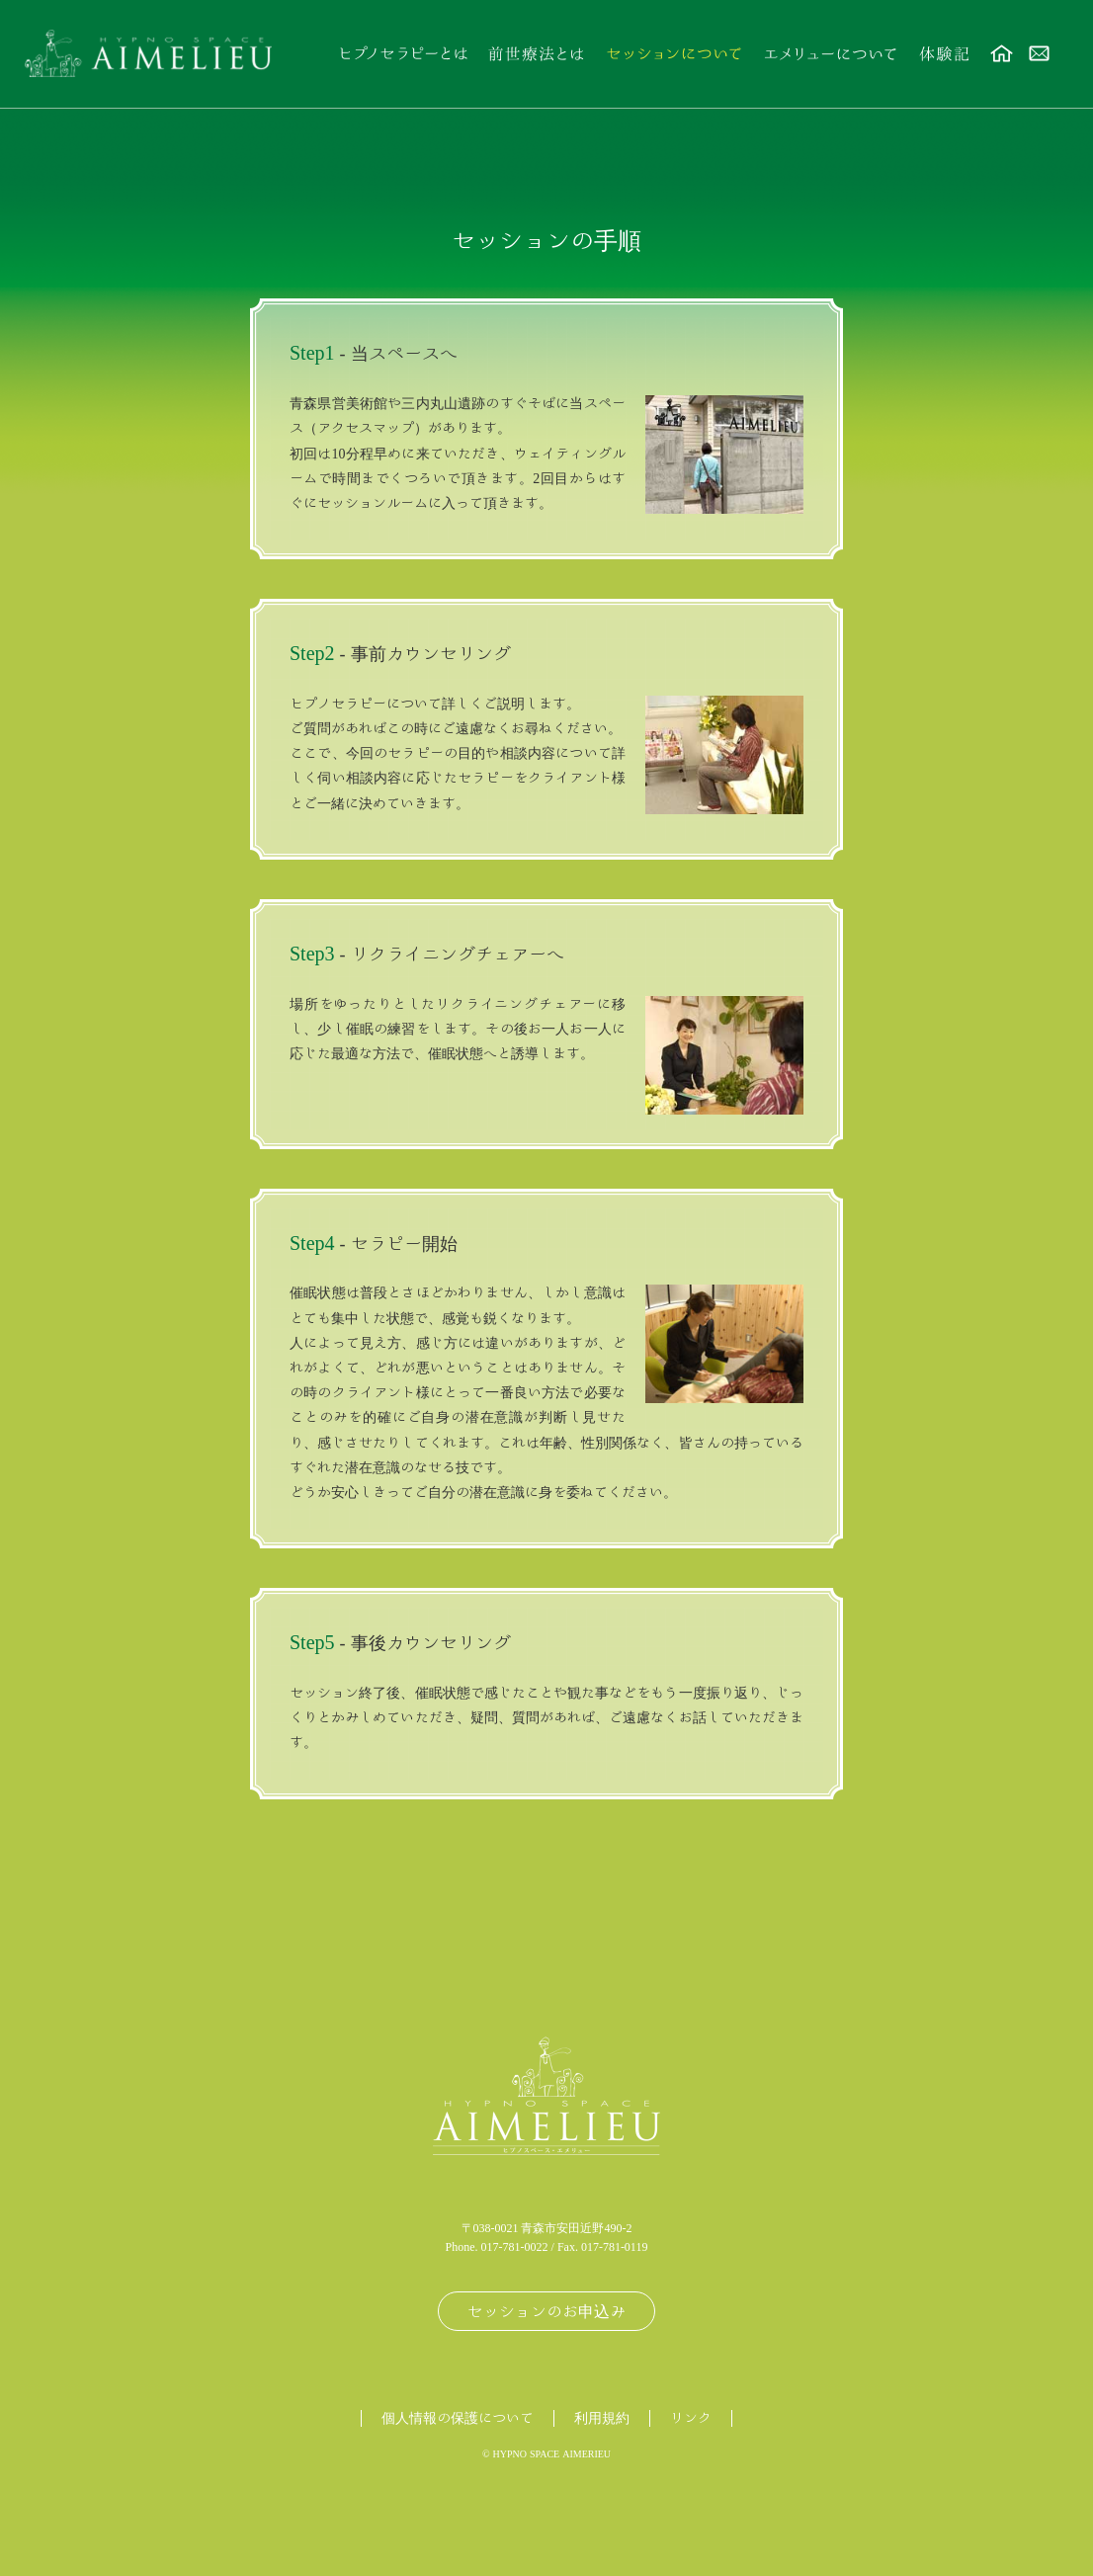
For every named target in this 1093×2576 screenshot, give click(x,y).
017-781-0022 (514, 2246)
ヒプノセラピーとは (402, 54)
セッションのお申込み (546, 2311)
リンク (691, 2418)
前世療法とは (535, 54)
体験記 (942, 54)
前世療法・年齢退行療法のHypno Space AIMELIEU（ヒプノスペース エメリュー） (148, 54)
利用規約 (602, 2418)
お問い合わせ (1039, 54)
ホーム (1002, 54)
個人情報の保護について (457, 2418)
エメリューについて (830, 54)
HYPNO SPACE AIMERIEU (552, 2453)
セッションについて (674, 54)
